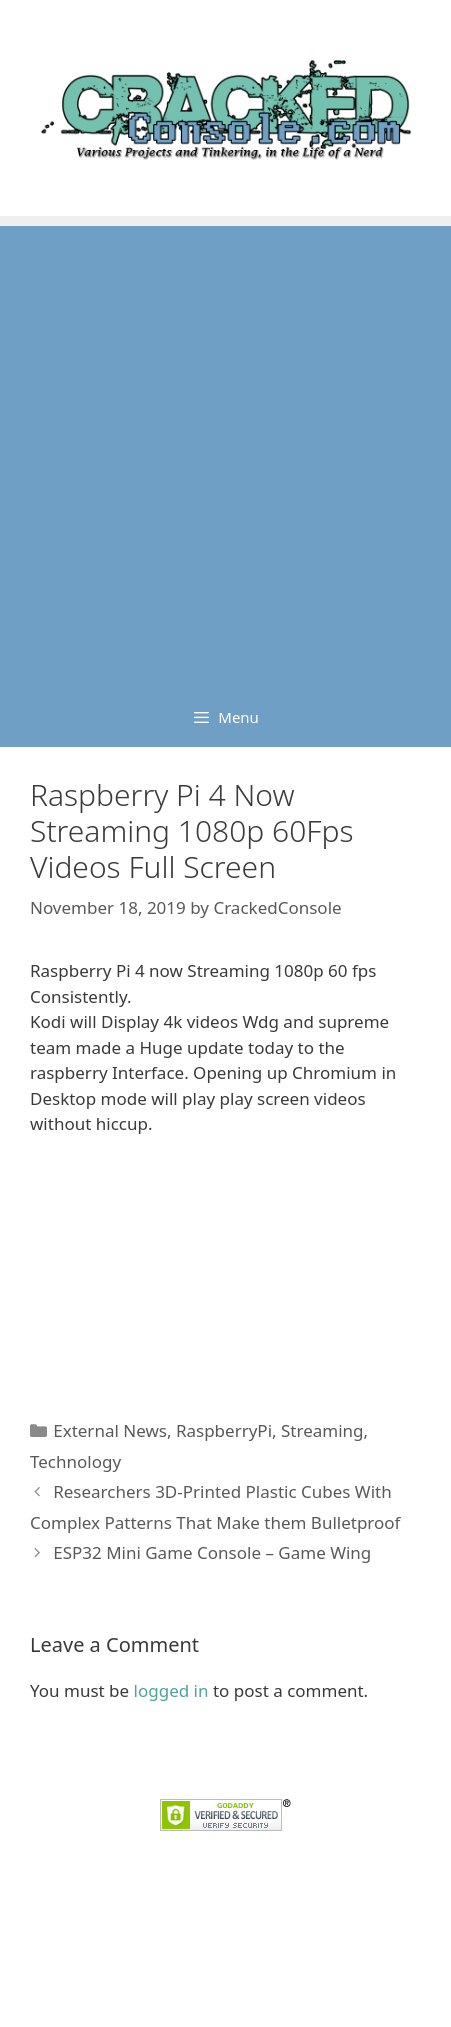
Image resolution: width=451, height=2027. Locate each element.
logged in (171, 1690)
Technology (75, 1461)
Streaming (322, 1430)
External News (110, 1430)
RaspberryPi (224, 1430)
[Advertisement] (225, 451)
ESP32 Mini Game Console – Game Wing (212, 1552)
